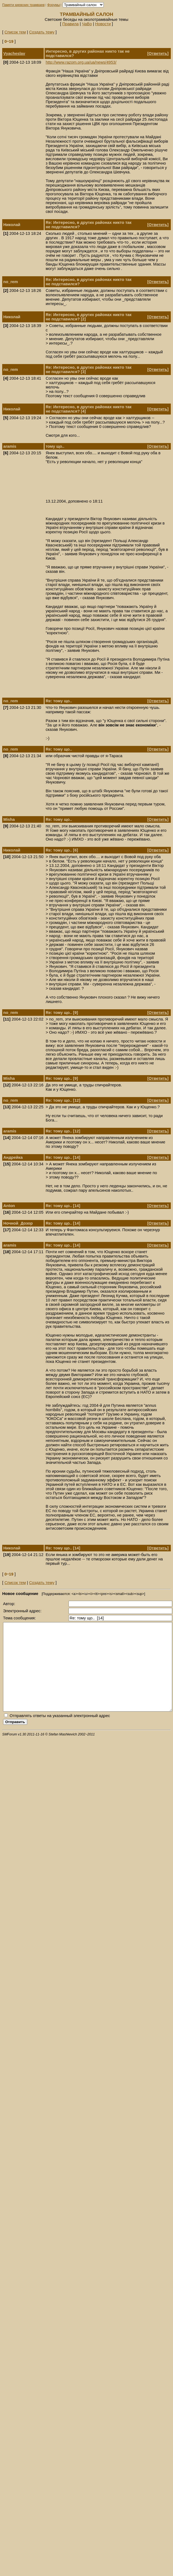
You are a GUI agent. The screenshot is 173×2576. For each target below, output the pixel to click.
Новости (103, 24)
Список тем (15, 32)
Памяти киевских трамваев (23, 5)
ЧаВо (87, 24)
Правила (70, 24)
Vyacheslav (14, 53)
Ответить (158, 53)
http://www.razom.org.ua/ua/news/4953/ (81, 62)
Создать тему (41, 32)
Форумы (53, 5)
